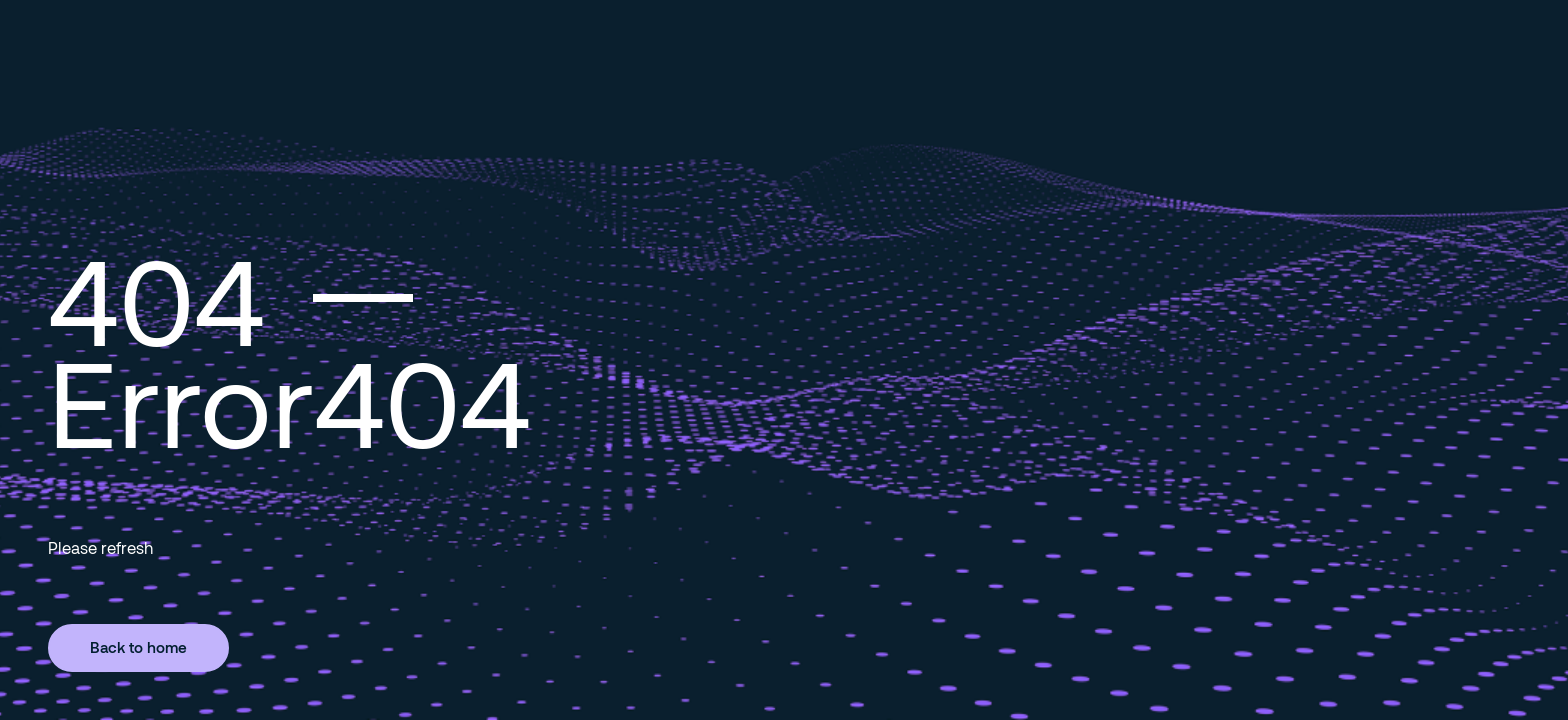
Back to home (138, 647)
